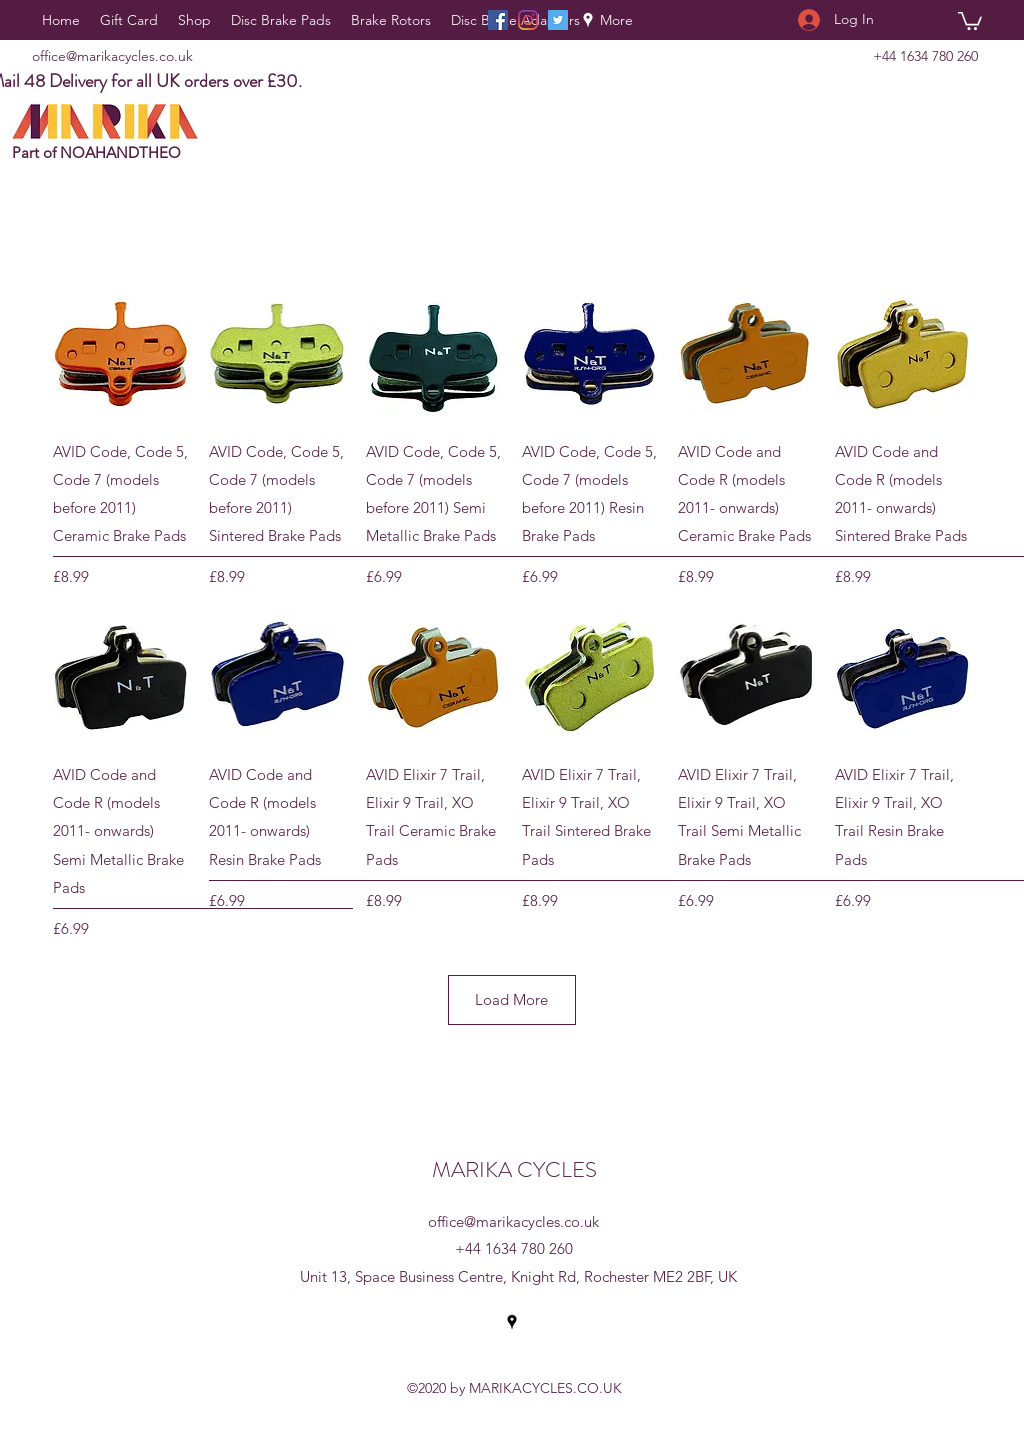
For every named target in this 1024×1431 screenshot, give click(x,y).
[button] (970, 20)
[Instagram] (528, 20)
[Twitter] (558, 20)
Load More (511, 999)
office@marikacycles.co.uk (112, 56)
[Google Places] (588, 20)
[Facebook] (498, 20)
